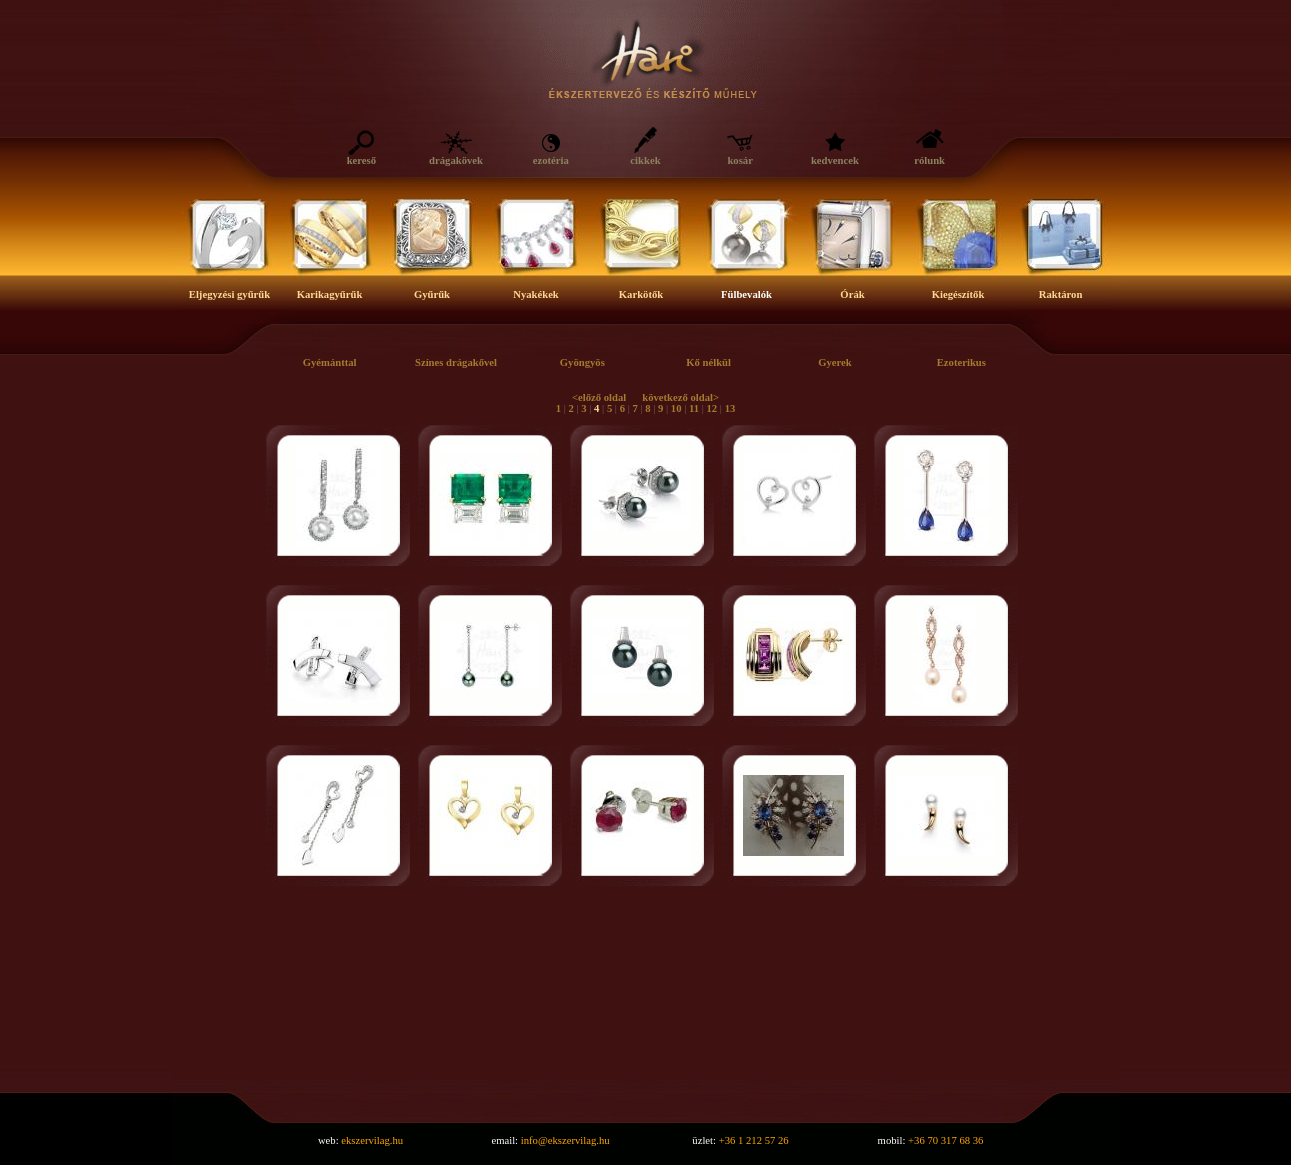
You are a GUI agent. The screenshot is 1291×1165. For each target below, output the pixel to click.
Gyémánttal (330, 362)
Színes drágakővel (456, 362)
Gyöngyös (582, 362)
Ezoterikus (961, 362)
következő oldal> (680, 397)
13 (730, 408)
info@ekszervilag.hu (565, 1140)
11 (694, 408)
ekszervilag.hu (372, 1140)
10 (676, 408)
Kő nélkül (708, 362)
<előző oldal (599, 397)
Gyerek (835, 362)
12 (712, 408)
